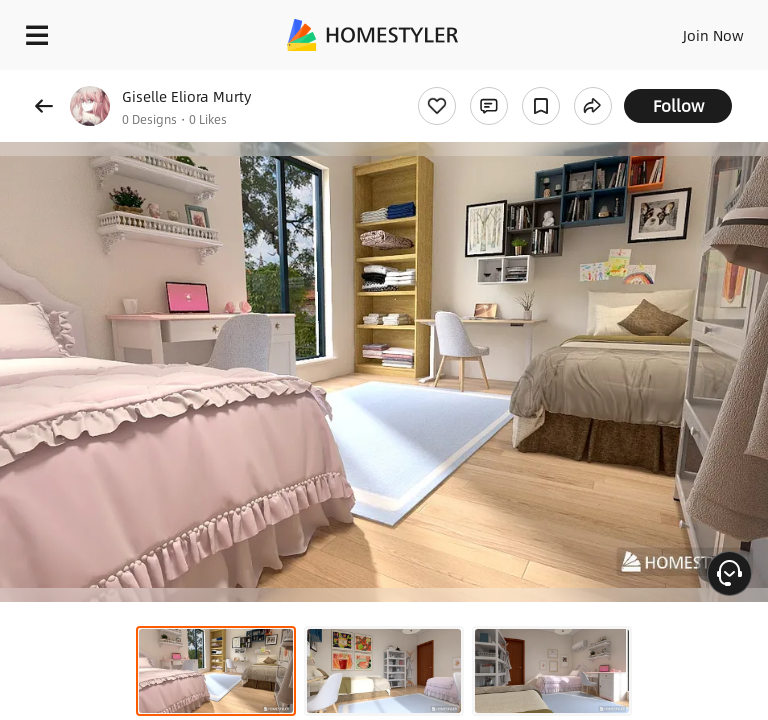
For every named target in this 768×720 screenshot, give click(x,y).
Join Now (713, 35)
